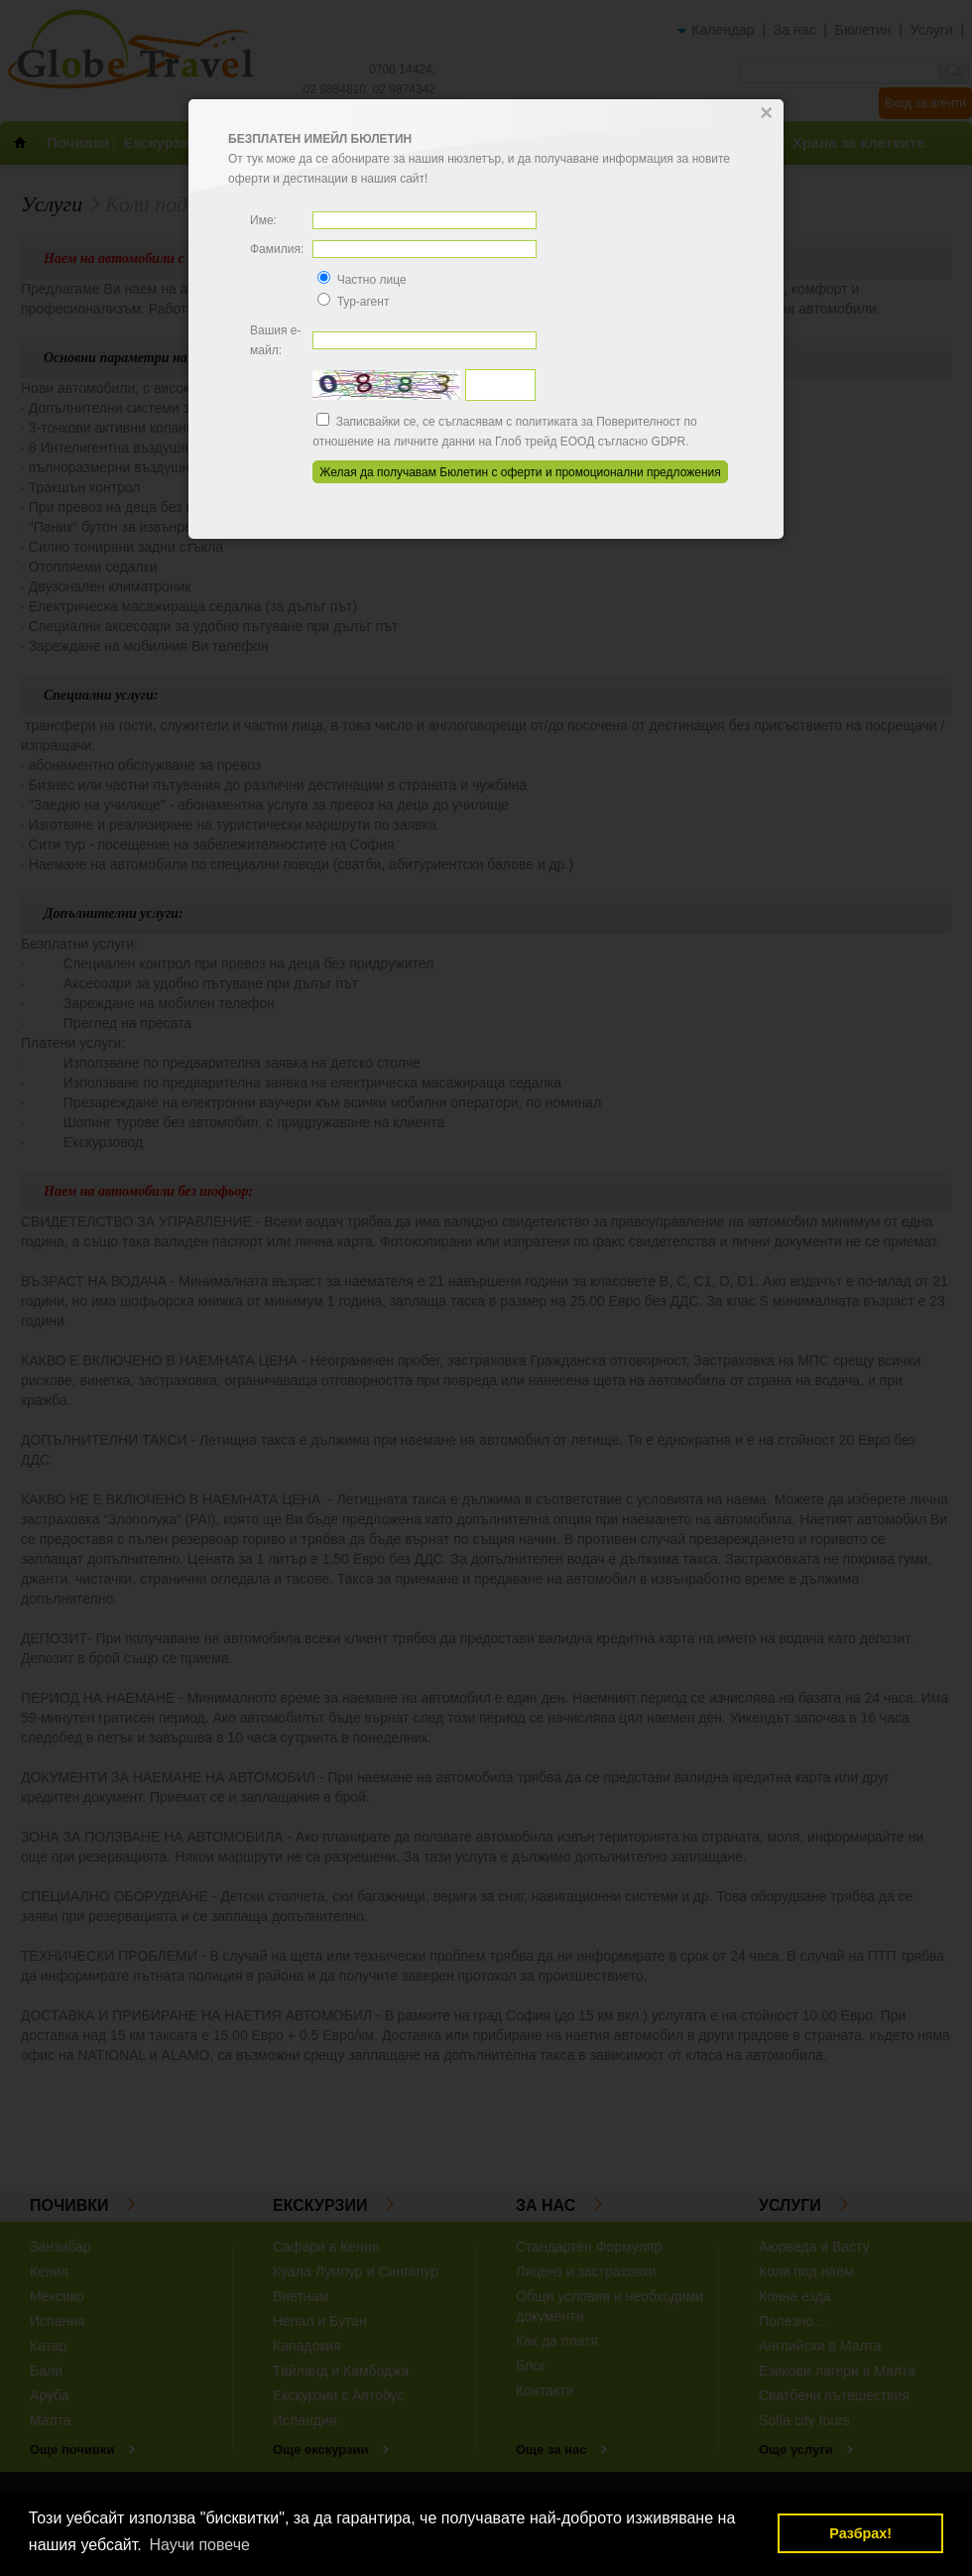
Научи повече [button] (199, 2544)
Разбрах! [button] (860, 2533)
